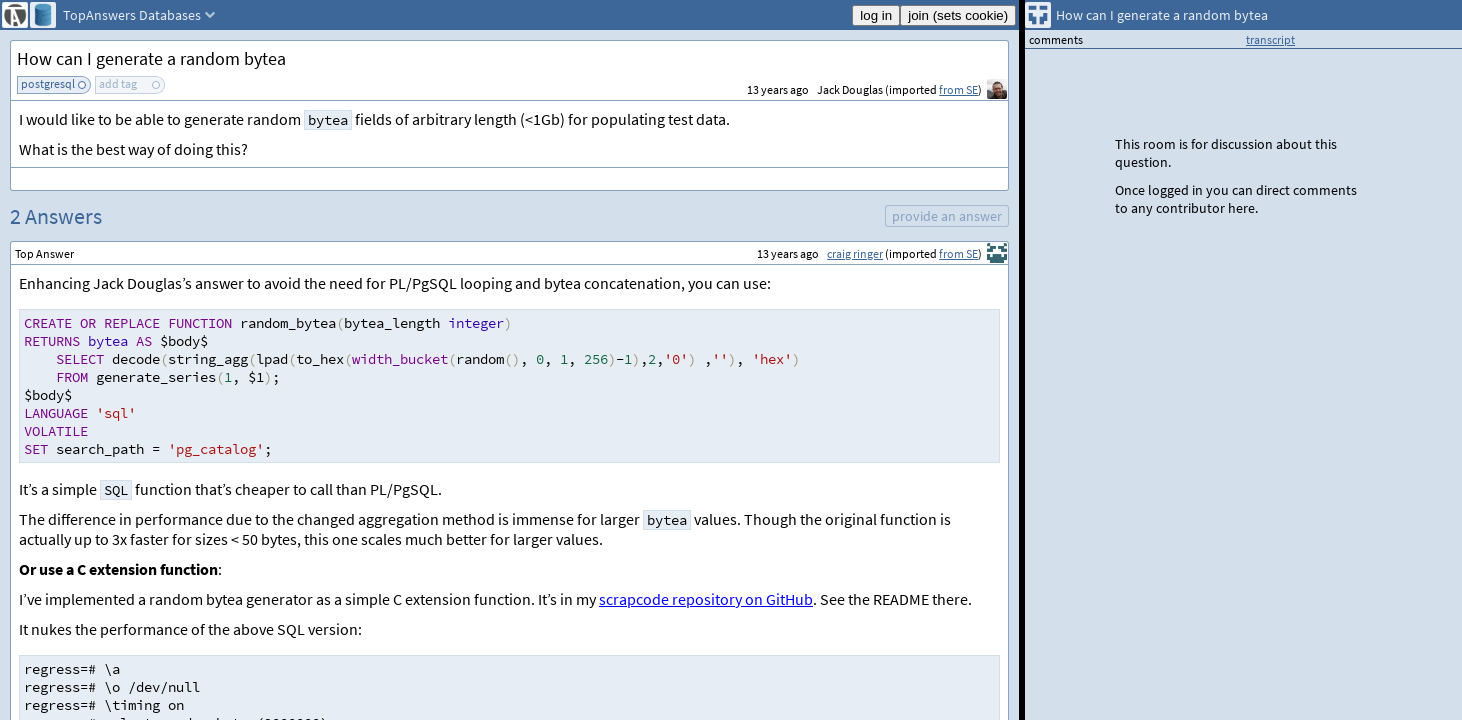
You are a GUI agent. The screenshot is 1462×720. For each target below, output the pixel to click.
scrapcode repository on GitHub (706, 599)
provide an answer (947, 216)
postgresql (48, 83)
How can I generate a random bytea (151, 58)
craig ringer (855, 253)
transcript (1270, 39)
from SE (958, 89)
